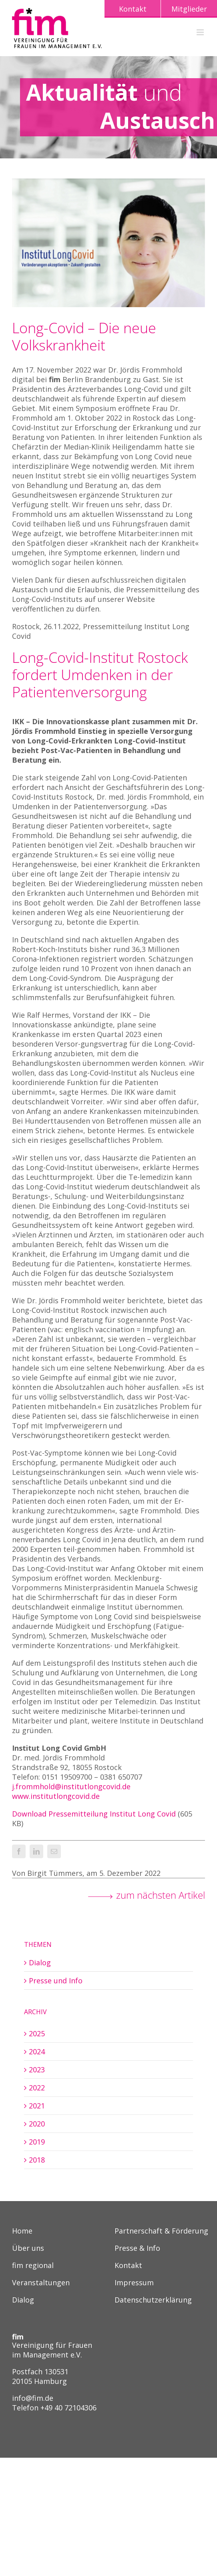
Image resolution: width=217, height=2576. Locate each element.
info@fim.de (32, 2398)
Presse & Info (137, 2248)
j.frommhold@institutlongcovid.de (71, 1786)
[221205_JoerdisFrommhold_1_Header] (108, 242)
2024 (37, 2051)
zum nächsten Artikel (160, 1895)
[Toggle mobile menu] (201, 32)
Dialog (40, 1962)
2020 (37, 2123)
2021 (37, 2105)
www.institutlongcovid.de (56, 1796)
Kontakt (128, 2266)
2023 (37, 2069)
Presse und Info (55, 1980)
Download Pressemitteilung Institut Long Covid (94, 1814)
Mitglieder (189, 9)
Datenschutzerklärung (153, 2300)
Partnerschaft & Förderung (161, 2231)
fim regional (33, 2266)
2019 (37, 2142)
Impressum (134, 2283)
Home (22, 2231)
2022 (37, 2087)
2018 (37, 2160)
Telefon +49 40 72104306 (54, 2407)
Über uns (28, 2248)
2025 (37, 2033)
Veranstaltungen (41, 2283)
